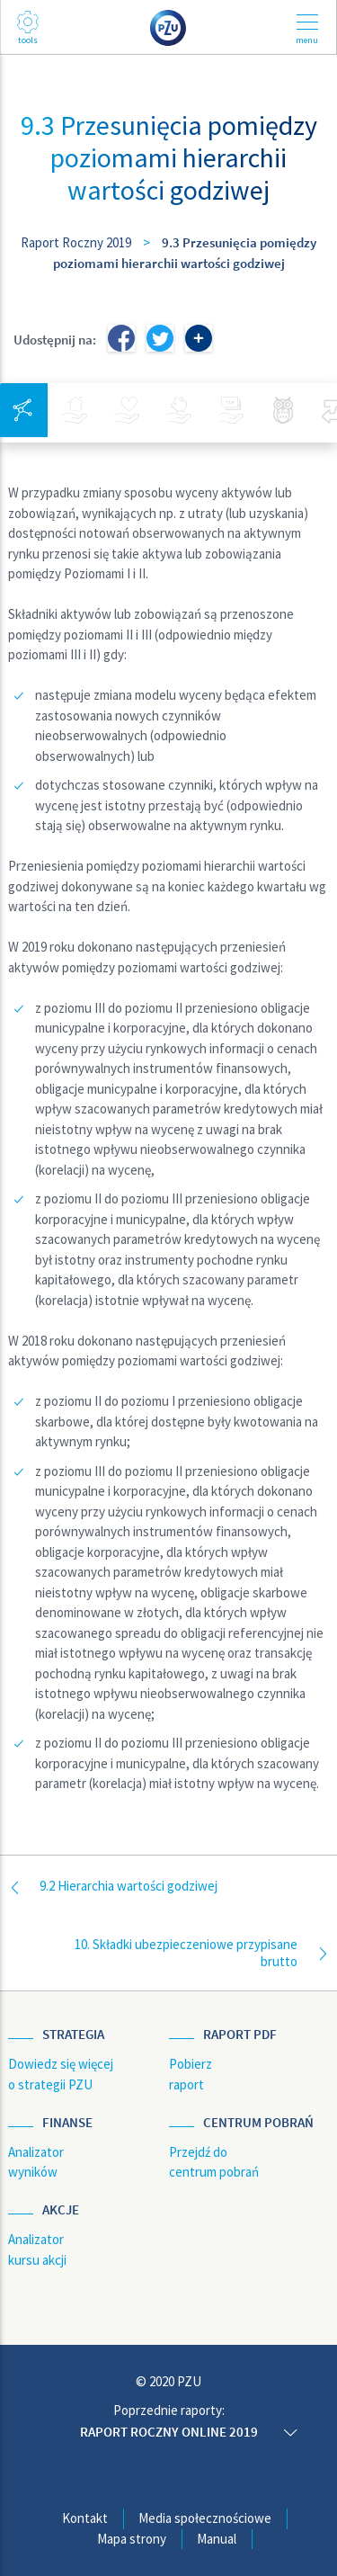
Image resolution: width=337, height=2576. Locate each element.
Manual (216, 2538)
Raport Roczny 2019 (76, 242)
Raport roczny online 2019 (169, 2431)
